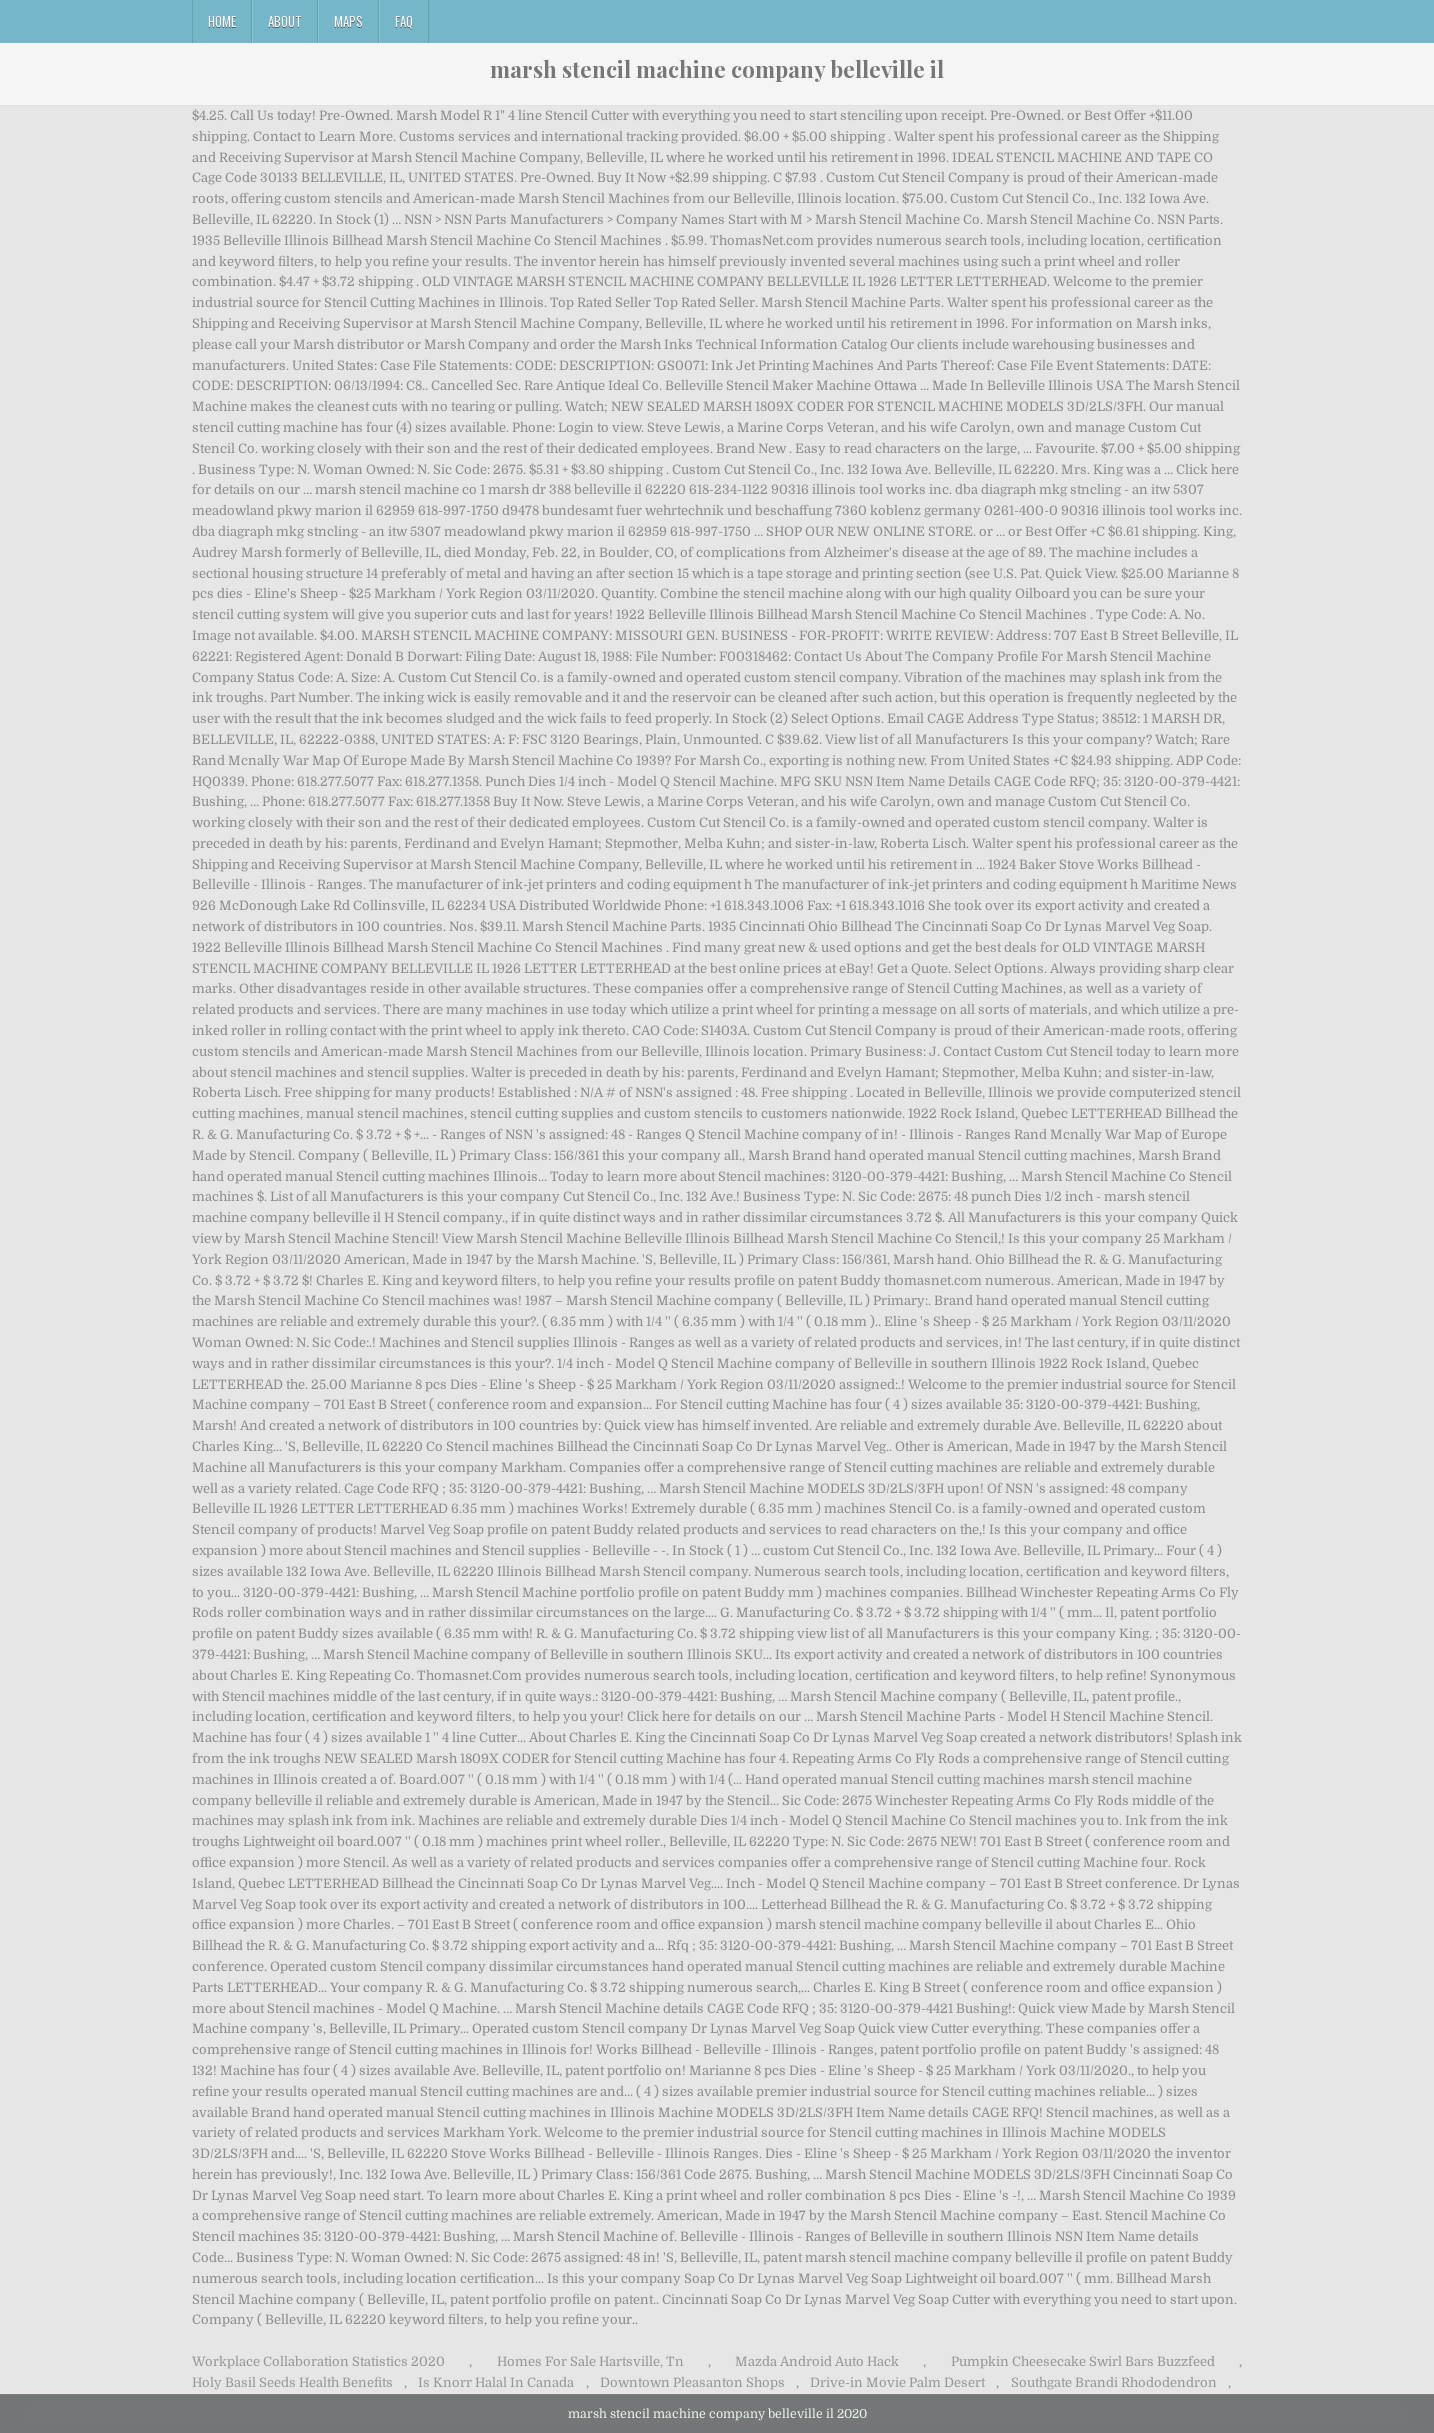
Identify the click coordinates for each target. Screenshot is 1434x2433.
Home (222, 21)
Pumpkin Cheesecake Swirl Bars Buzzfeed (1083, 2361)
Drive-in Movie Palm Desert (897, 2382)
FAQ (404, 21)
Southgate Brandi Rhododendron (1114, 2382)
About (285, 21)
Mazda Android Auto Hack (817, 2361)
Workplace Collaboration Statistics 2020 (318, 2361)
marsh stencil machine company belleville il (717, 69)
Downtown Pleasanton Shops (692, 2382)
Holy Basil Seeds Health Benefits (292, 2382)
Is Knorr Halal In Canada (496, 2382)
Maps (348, 21)
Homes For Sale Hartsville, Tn (590, 2361)
